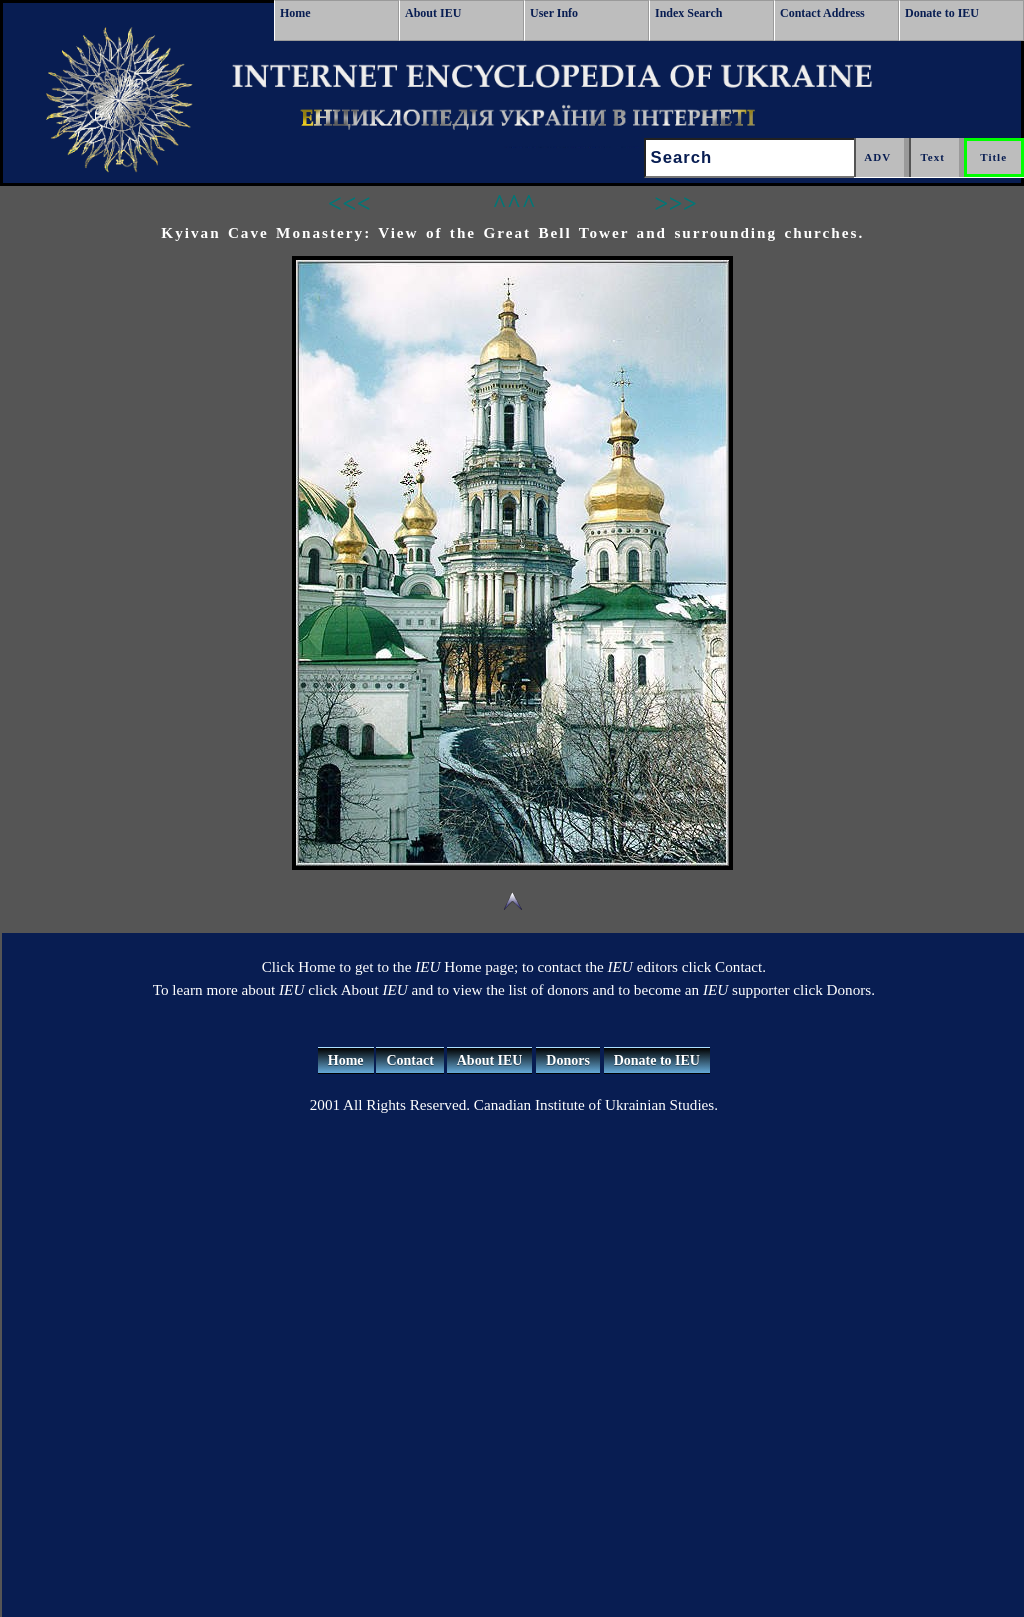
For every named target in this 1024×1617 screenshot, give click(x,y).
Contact (409, 1060)
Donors (568, 1060)
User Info (554, 13)
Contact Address (822, 13)
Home (295, 13)
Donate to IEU (942, 13)
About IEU (433, 13)
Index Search (688, 13)
